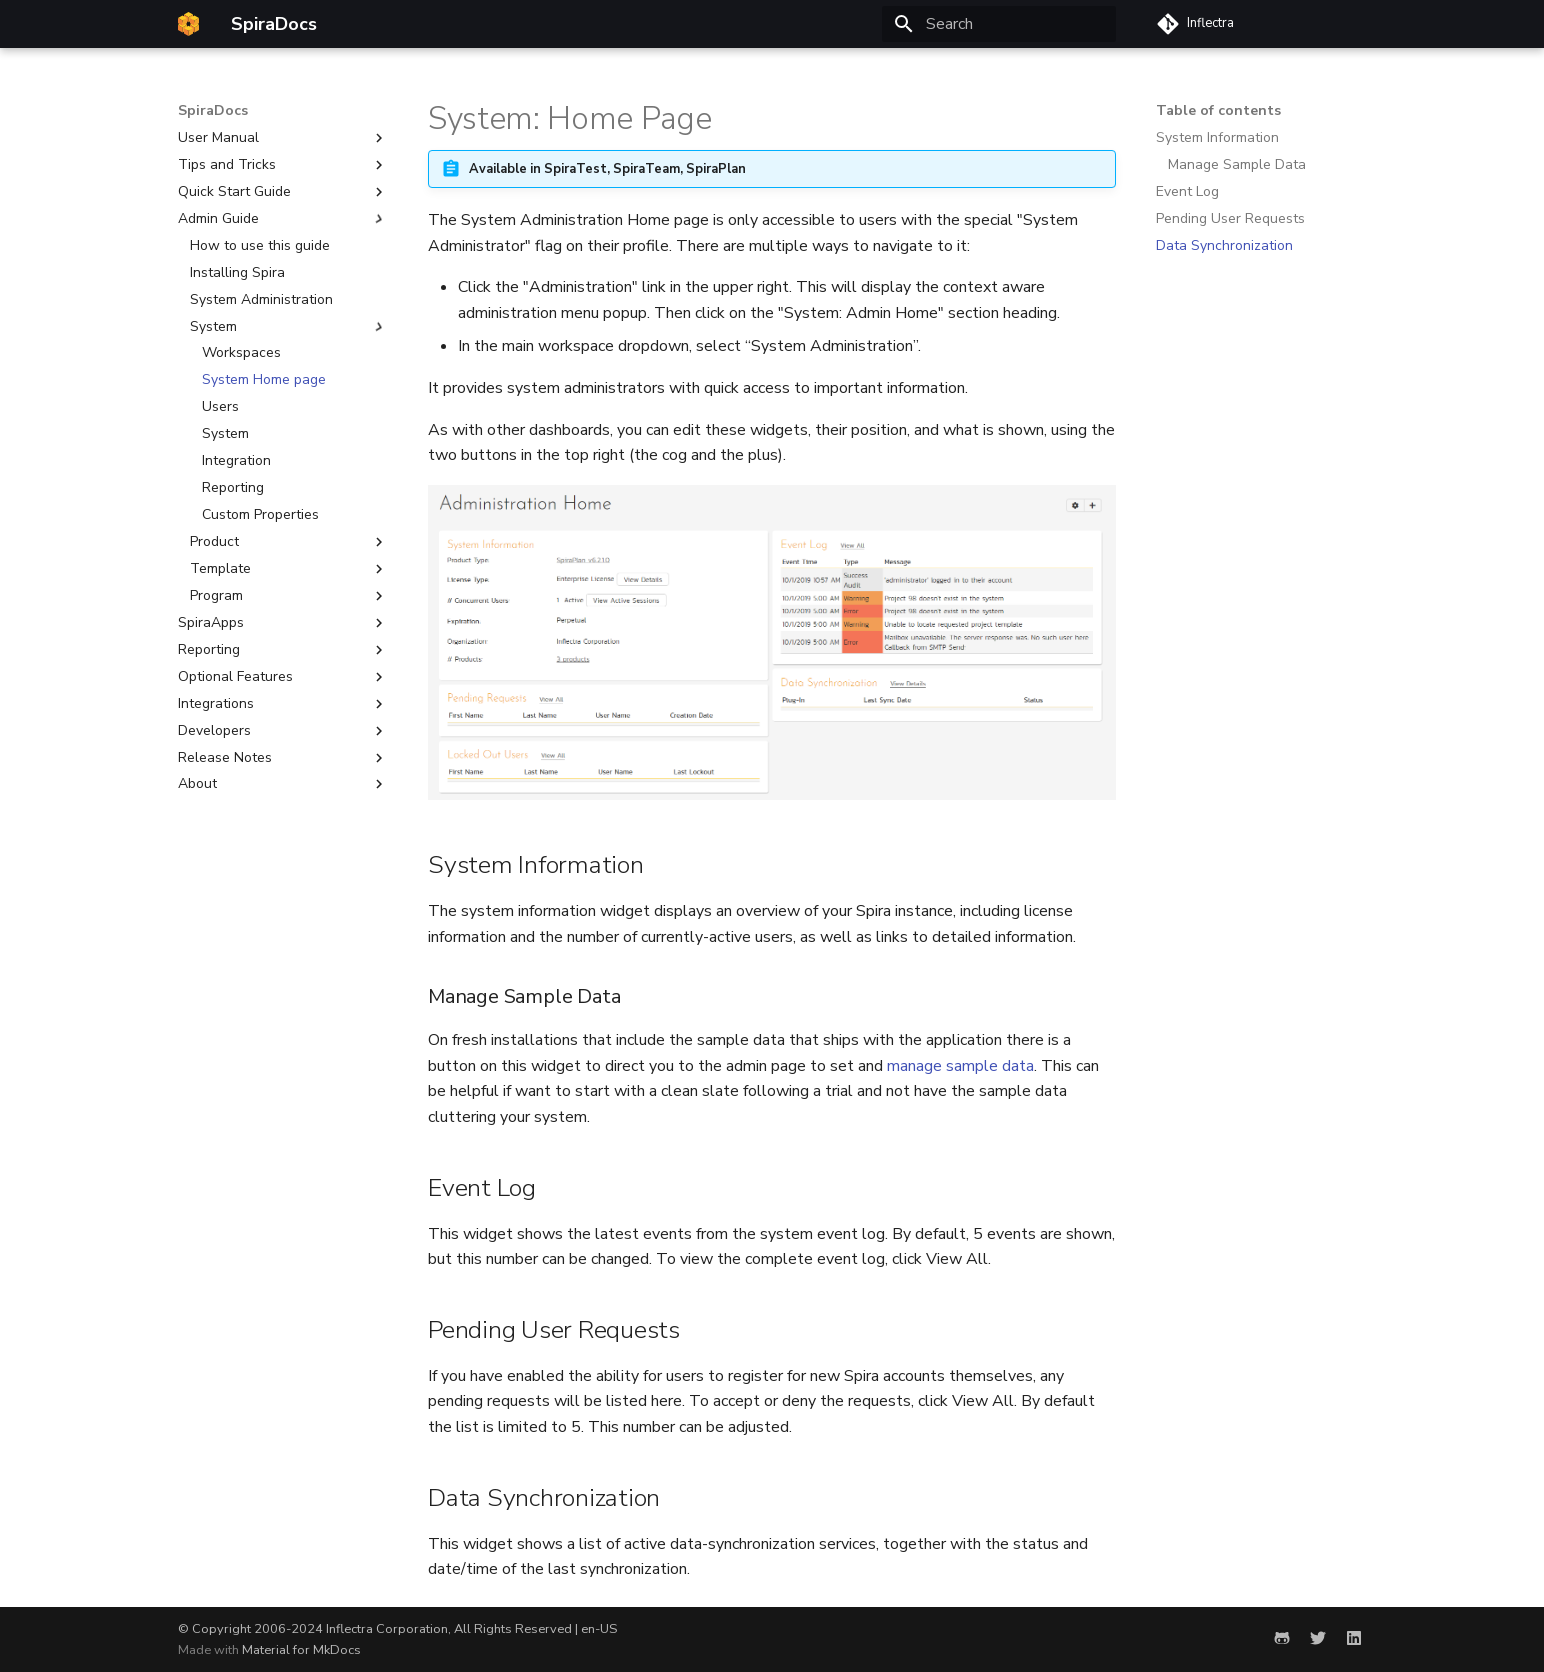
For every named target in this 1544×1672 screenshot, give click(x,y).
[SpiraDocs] (188, 24)
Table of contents (1218, 111)
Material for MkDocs (301, 1650)
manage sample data (960, 1066)
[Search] (999, 24)
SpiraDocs (213, 111)
